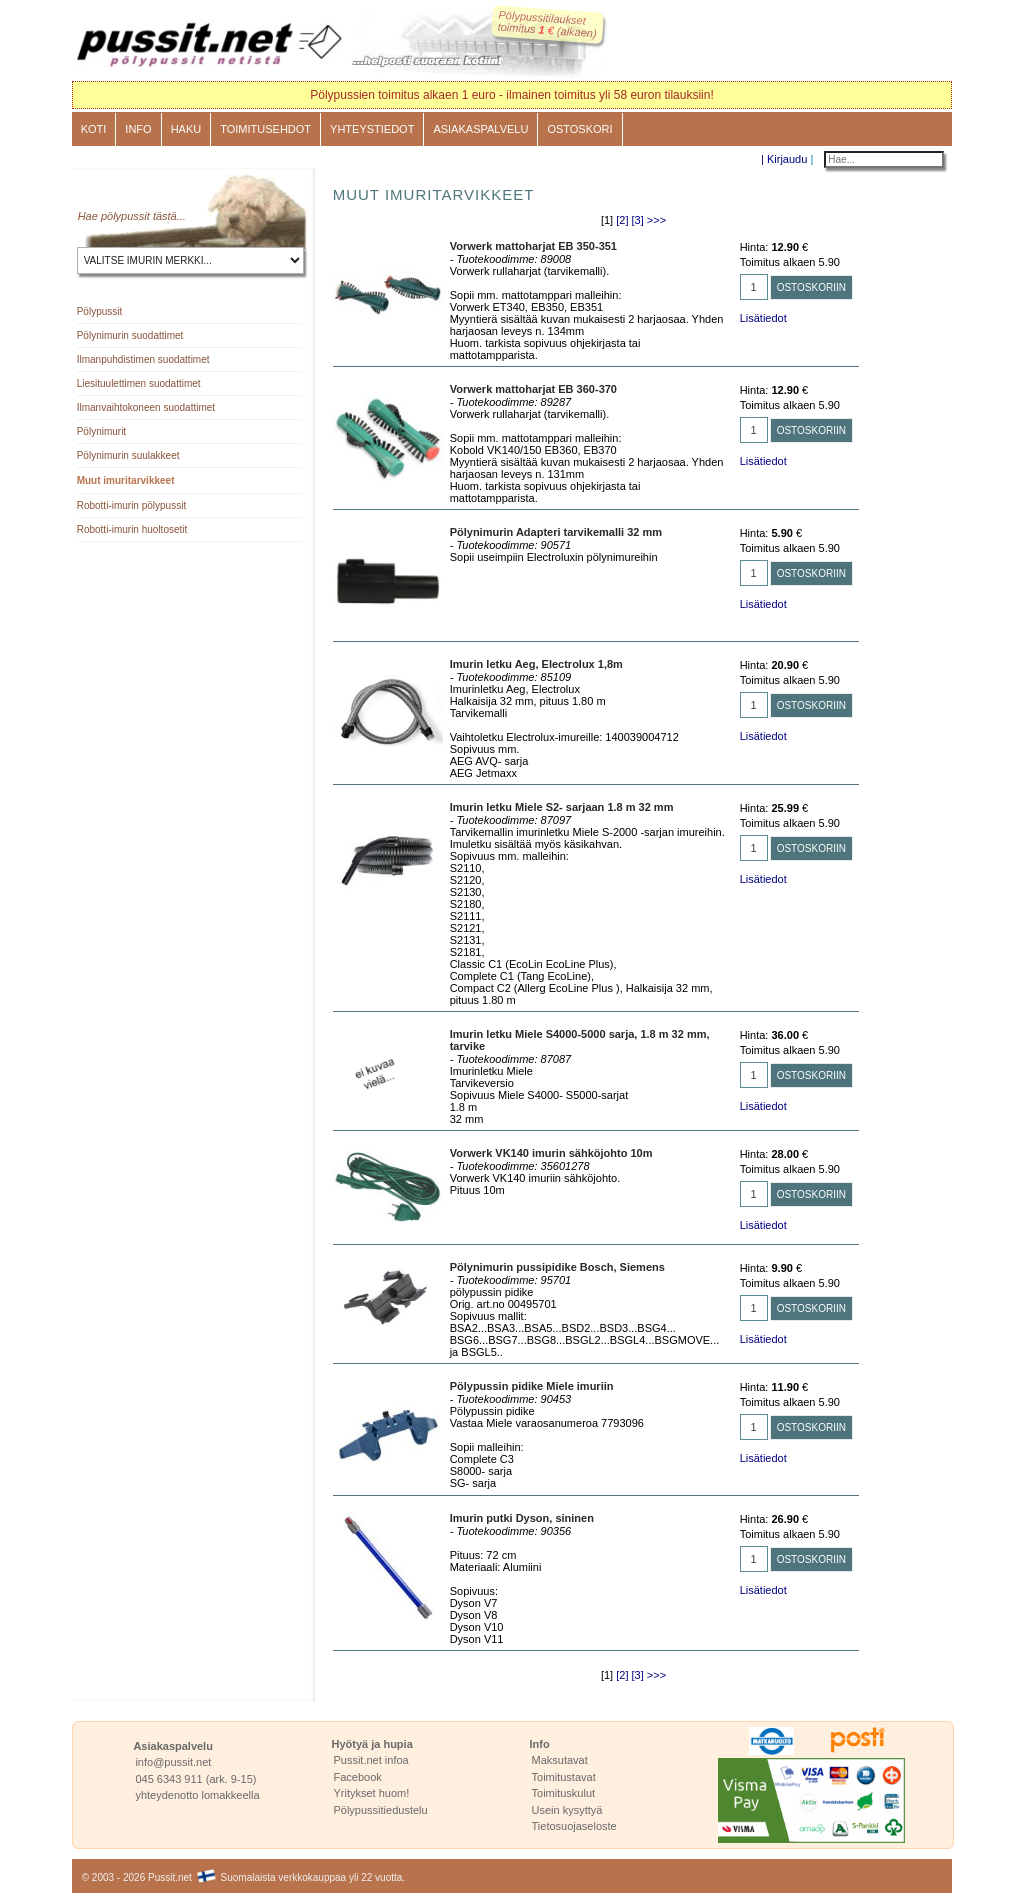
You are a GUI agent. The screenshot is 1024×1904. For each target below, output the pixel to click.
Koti (94, 129)
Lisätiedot (763, 318)
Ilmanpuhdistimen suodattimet (143, 359)
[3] (638, 220)
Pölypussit (100, 311)
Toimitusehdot (265, 129)
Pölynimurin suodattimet (130, 335)
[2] (622, 220)
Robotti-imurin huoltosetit (132, 529)
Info (138, 129)
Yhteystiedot (372, 129)
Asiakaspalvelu (480, 129)
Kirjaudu (787, 159)
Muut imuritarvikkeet (126, 480)
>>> (656, 220)
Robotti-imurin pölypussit (132, 505)
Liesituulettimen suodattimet (139, 383)
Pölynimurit (101, 431)
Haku (186, 129)
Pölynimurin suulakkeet (128, 455)
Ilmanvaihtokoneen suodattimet (146, 407)
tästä (165, 216)
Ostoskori (579, 129)
